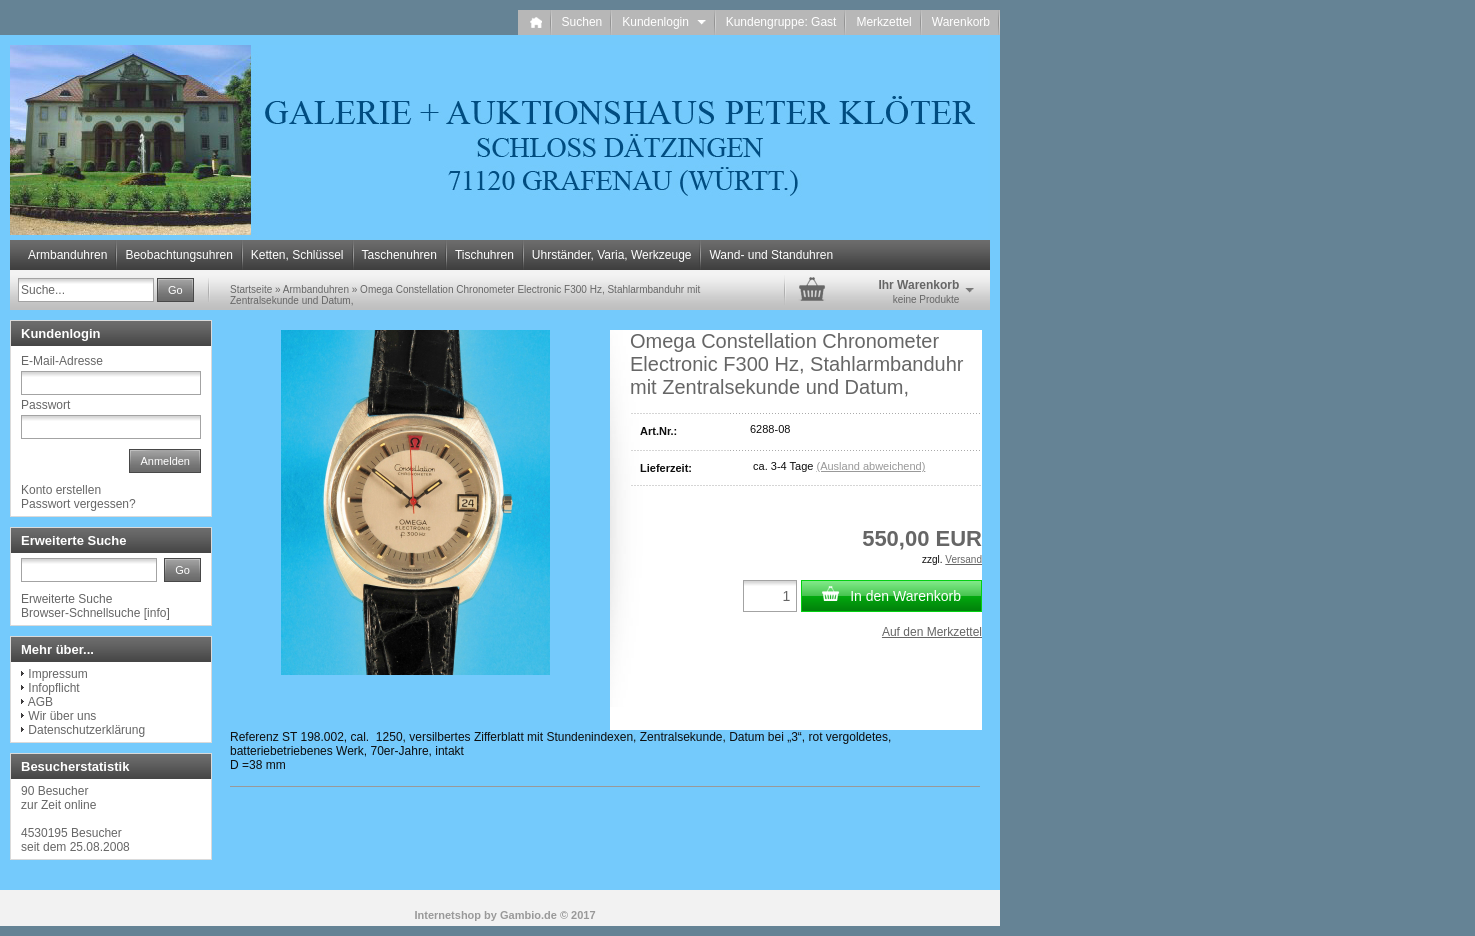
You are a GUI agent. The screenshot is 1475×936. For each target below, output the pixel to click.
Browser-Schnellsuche (80, 613)
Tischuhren (484, 255)
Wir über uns (62, 716)
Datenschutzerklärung (86, 730)
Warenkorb (961, 22)
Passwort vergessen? (78, 504)
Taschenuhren (399, 255)
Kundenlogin (663, 22)
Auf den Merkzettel (932, 632)
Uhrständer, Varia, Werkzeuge (612, 255)
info (156, 613)
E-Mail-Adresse (62, 361)
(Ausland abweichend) (870, 466)
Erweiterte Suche (66, 599)
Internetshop (447, 915)
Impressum (57, 674)
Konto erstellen (61, 490)
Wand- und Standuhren (771, 255)
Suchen (582, 22)
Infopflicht (53, 688)
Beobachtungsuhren (178, 255)
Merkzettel (883, 22)
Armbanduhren (67, 255)
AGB (40, 702)
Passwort (45, 405)
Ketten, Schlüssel (297, 255)
